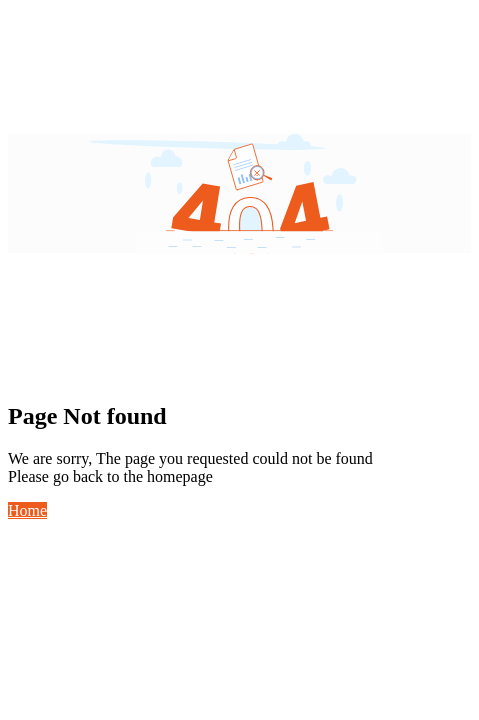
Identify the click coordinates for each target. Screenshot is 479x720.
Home (27, 510)
